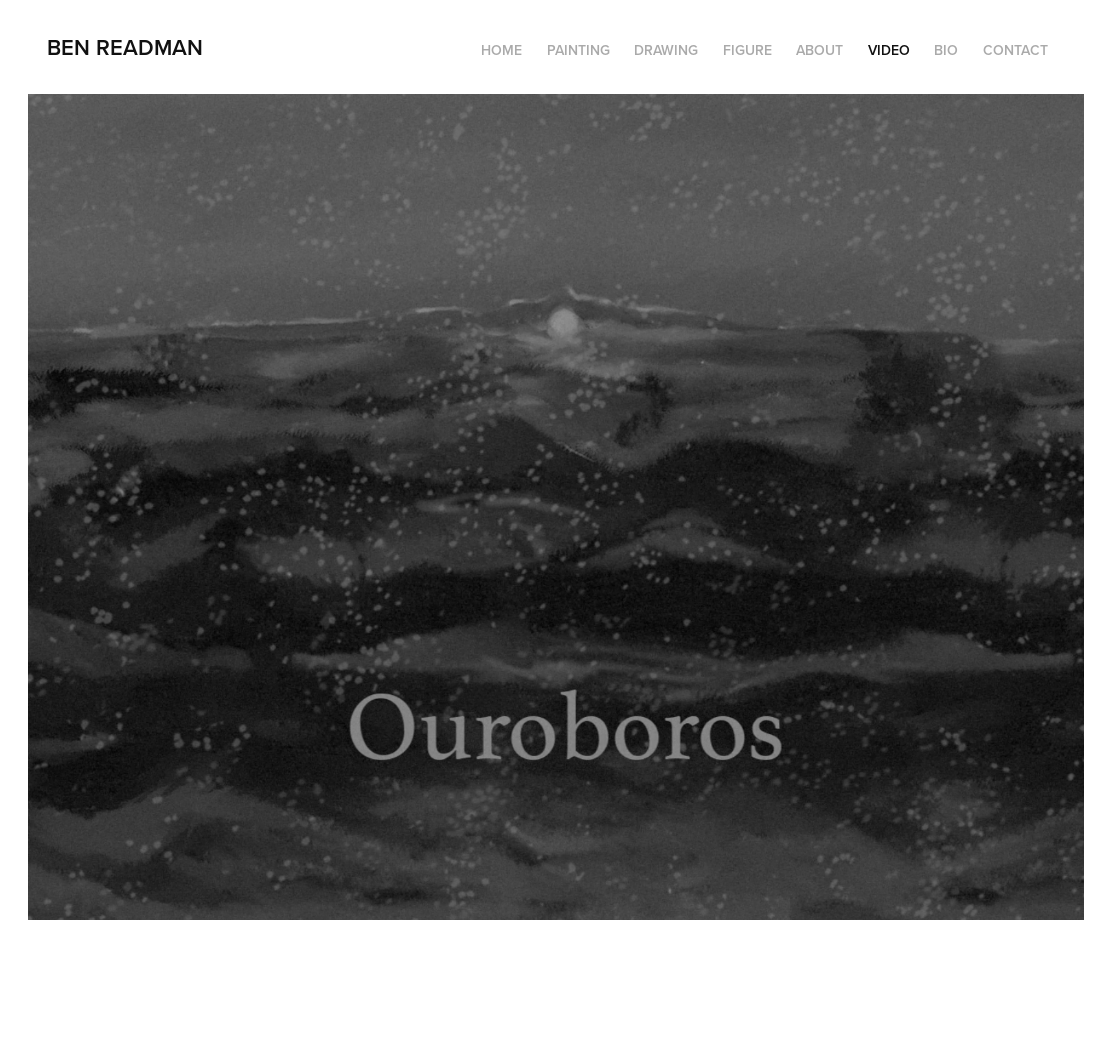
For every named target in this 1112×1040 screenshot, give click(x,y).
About (819, 50)
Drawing (666, 50)
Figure (747, 50)
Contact (1015, 50)
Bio (946, 50)
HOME (501, 50)
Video (889, 50)
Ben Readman (125, 47)
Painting (578, 50)
